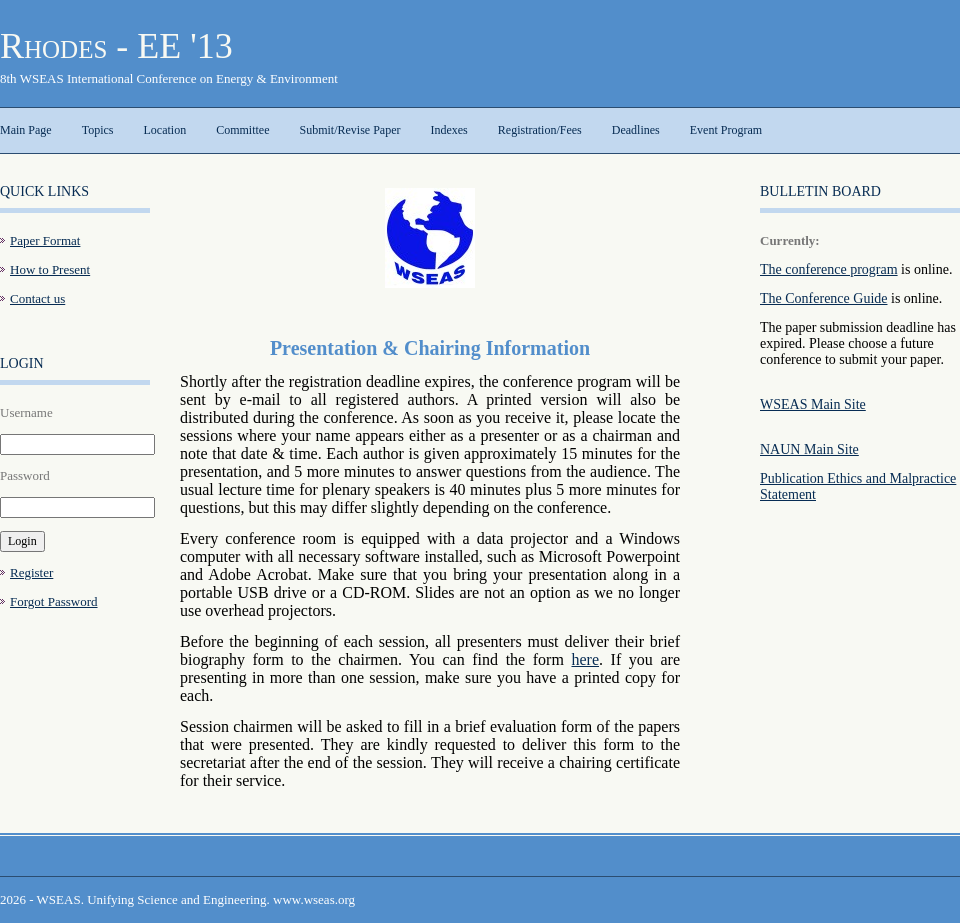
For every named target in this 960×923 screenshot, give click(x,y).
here (585, 659)
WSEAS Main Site (813, 404)
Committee (242, 130)
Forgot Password (54, 601)
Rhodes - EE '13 (116, 46)
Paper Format (45, 240)
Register (31, 572)
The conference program (829, 269)
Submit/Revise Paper (349, 130)
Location (164, 130)
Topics (98, 130)
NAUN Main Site (809, 449)
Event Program (726, 130)
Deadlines (636, 130)
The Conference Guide (824, 298)
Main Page (26, 130)
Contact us (37, 298)
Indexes (448, 130)
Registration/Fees (540, 130)
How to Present (50, 269)
